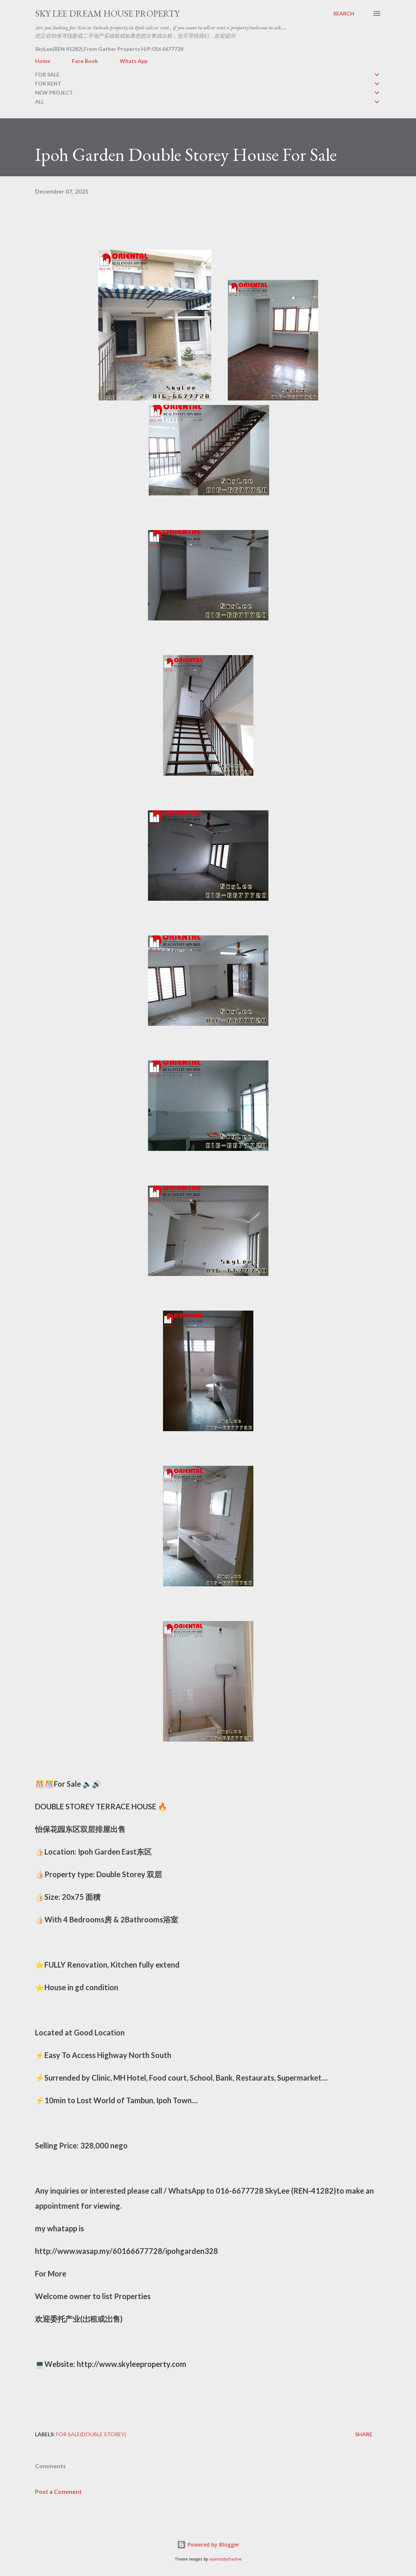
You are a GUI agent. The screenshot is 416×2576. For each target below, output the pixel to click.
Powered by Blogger (208, 2544)
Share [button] (363, 2434)
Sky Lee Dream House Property (107, 13)
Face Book (85, 61)
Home (42, 61)
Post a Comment (58, 2491)
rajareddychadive (225, 2559)
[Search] (343, 13)
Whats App (134, 61)
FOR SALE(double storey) (91, 2434)
